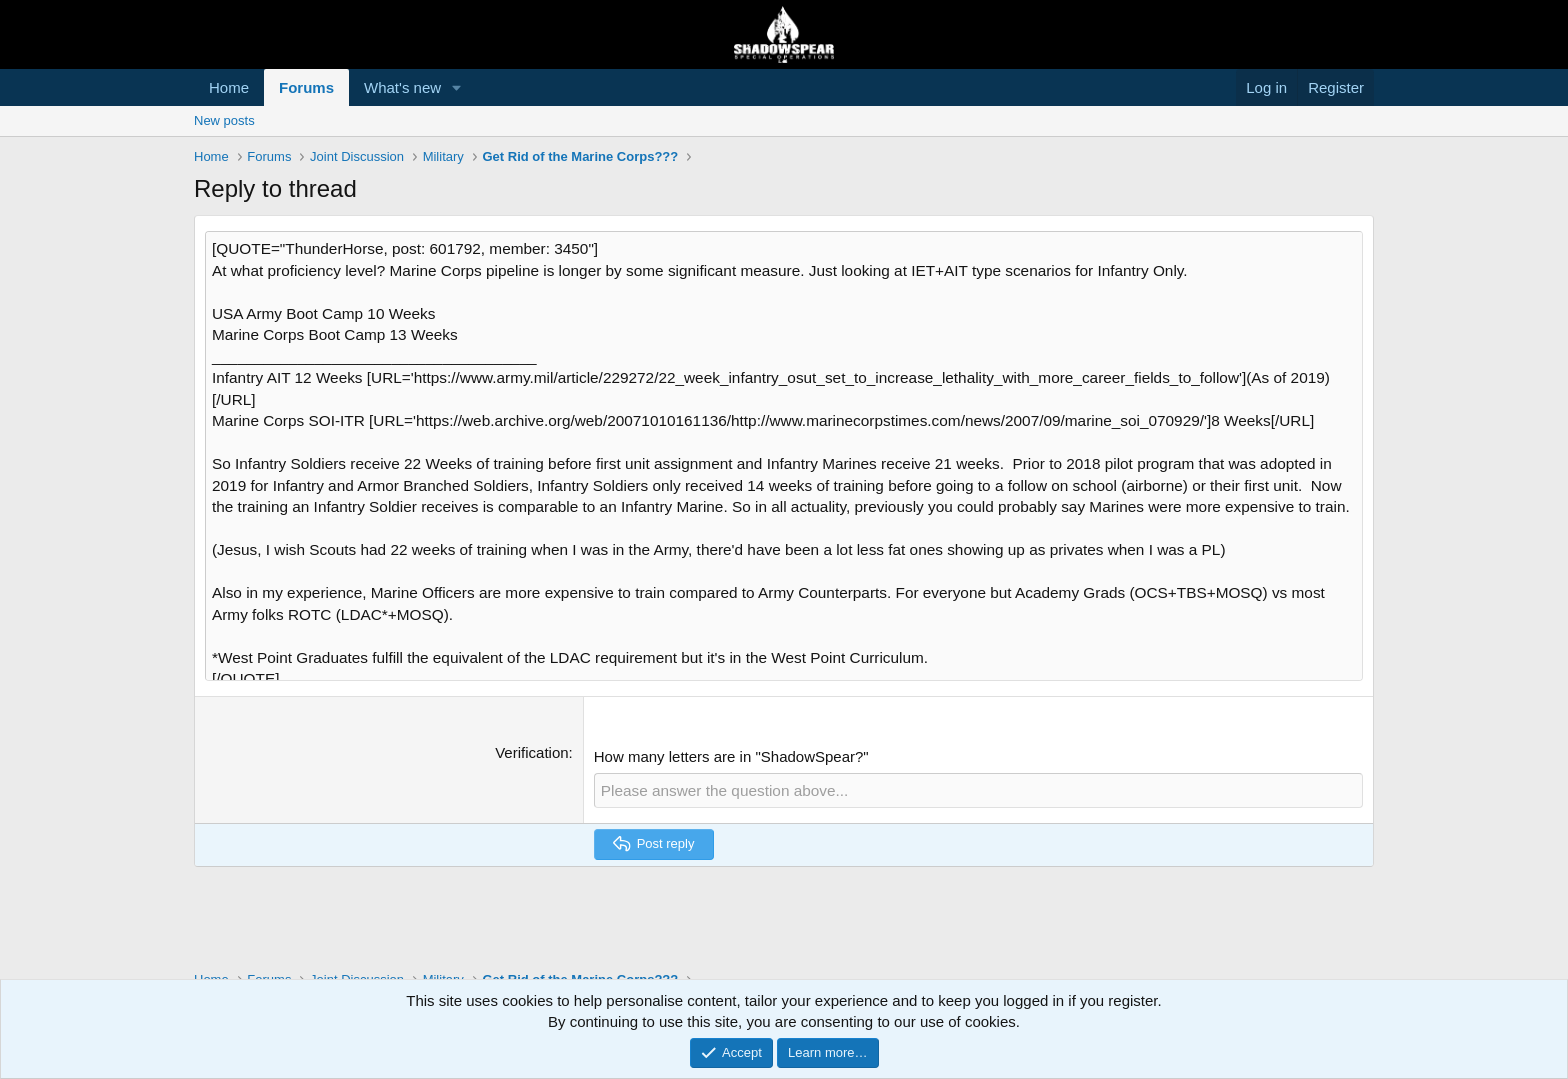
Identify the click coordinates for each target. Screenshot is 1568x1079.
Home (229, 87)
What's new (402, 87)
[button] (457, 87)
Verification (531, 736)
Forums (306, 87)
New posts (224, 120)
